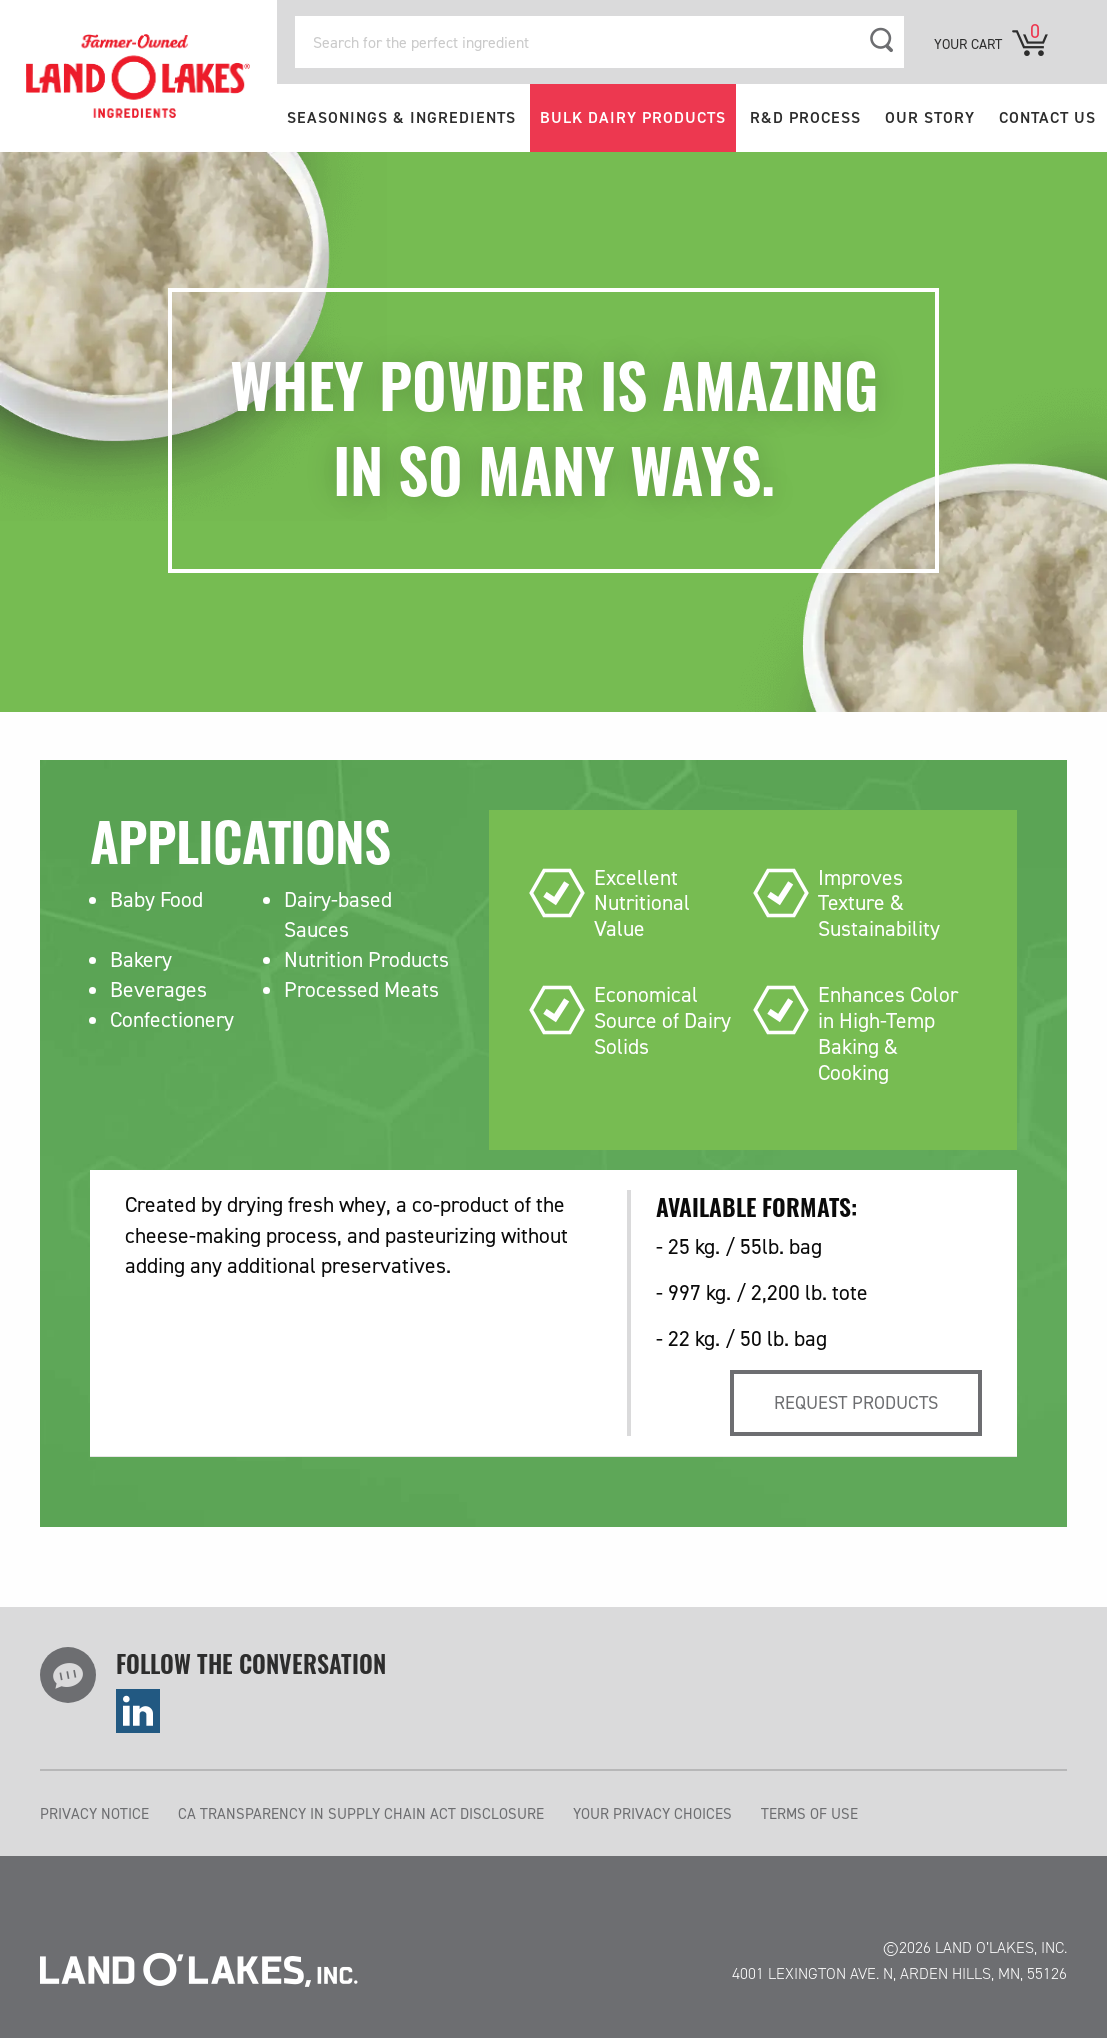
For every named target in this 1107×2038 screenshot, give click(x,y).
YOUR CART (968, 44)
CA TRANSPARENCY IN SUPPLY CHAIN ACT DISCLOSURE (361, 1814)
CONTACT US (1047, 117)
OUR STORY (930, 117)
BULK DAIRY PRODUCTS (633, 117)
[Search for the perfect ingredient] (599, 42)
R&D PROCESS (805, 117)
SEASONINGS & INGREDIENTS (401, 117)
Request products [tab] (856, 1403)
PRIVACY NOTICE (94, 1814)
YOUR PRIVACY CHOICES (652, 1814)
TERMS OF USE (809, 1814)
